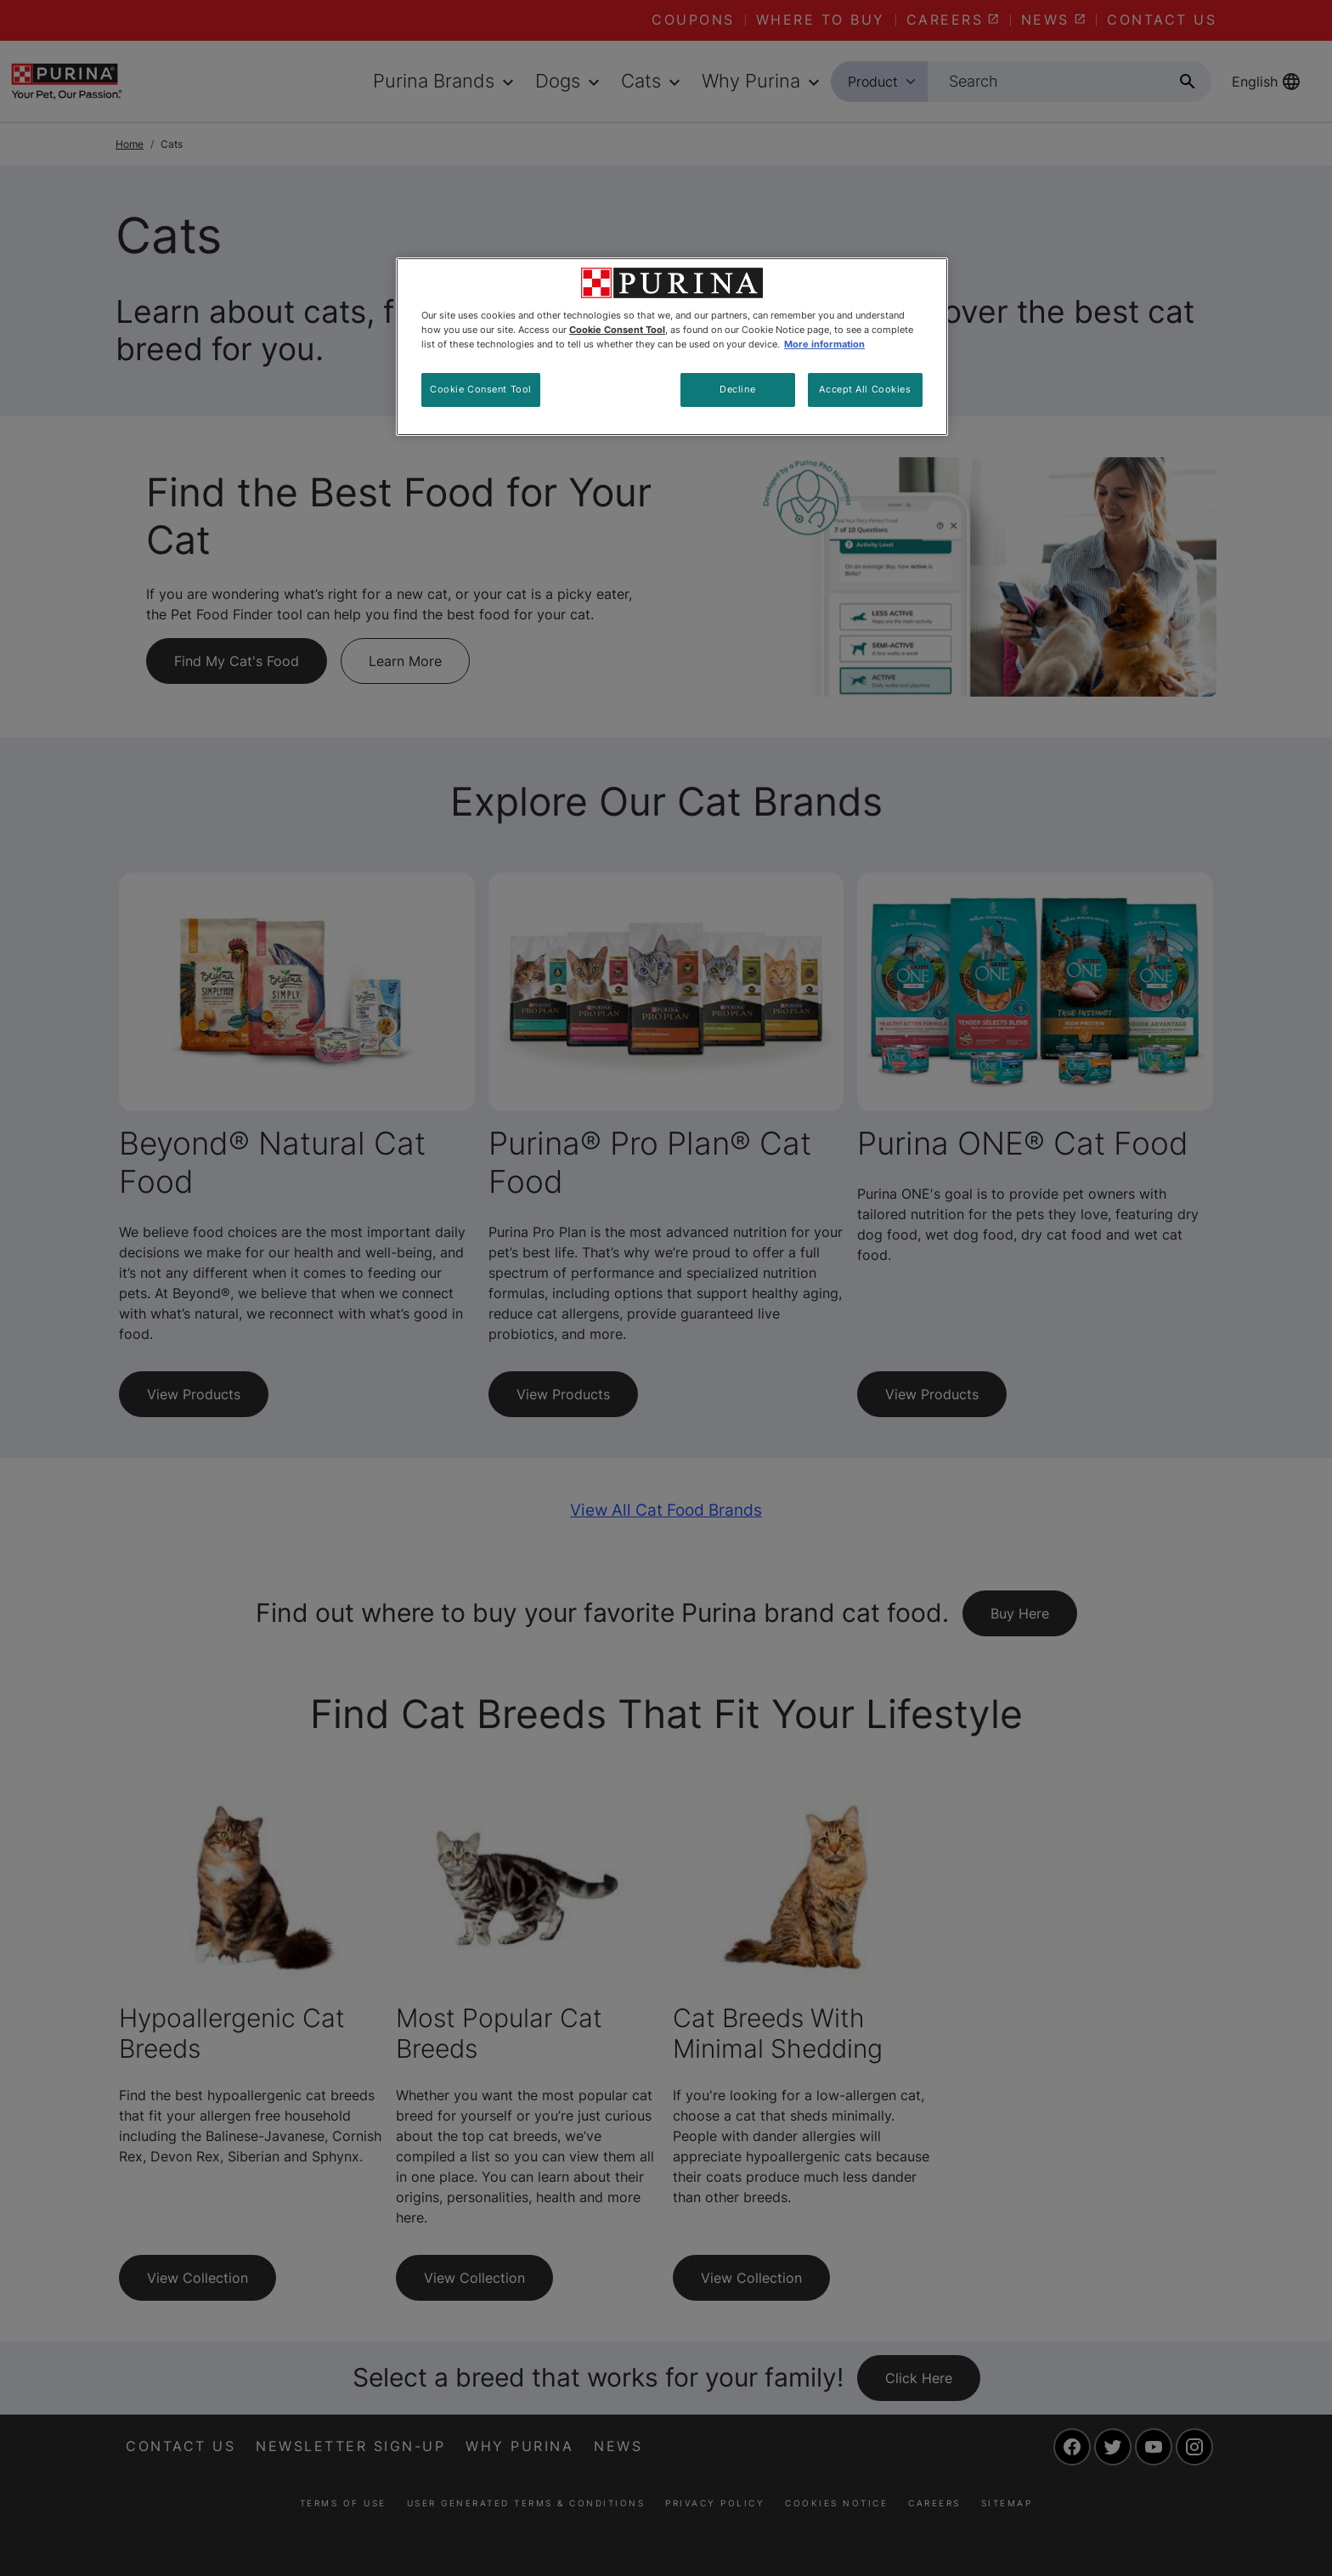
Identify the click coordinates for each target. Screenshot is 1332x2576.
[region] (672, 346)
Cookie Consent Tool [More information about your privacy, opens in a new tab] (617, 330)
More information (824, 344)
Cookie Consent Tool (481, 389)
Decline (737, 389)
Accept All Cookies (865, 389)
